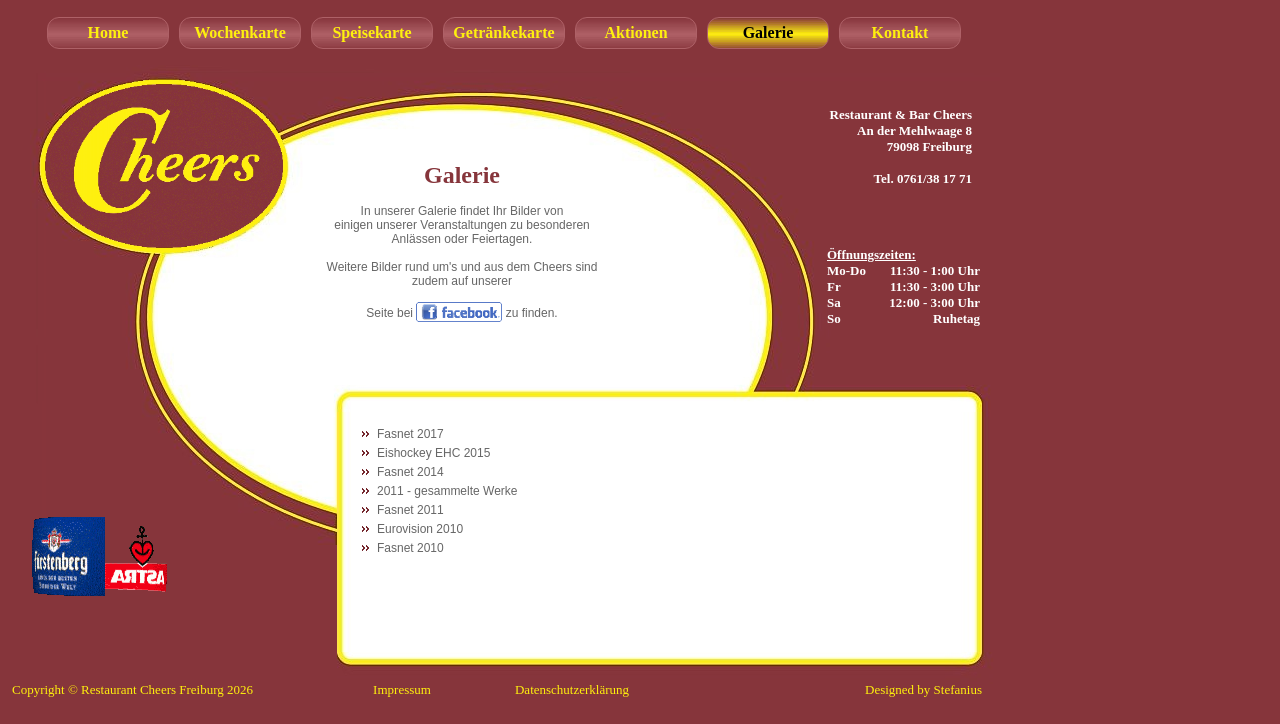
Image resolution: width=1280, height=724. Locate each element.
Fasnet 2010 (410, 548)
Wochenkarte (240, 32)
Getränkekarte (503, 32)
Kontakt (900, 32)
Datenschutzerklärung (572, 689)
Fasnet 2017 (410, 434)
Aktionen (635, 32)
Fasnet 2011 (410, 510)
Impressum (402, 689)
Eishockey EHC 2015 (433, 453)
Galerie (768, 32)
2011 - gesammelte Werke (447, 491)
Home (108, 32)
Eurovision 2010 (420, 529)
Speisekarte (371, 32)
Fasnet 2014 (410, 472)
